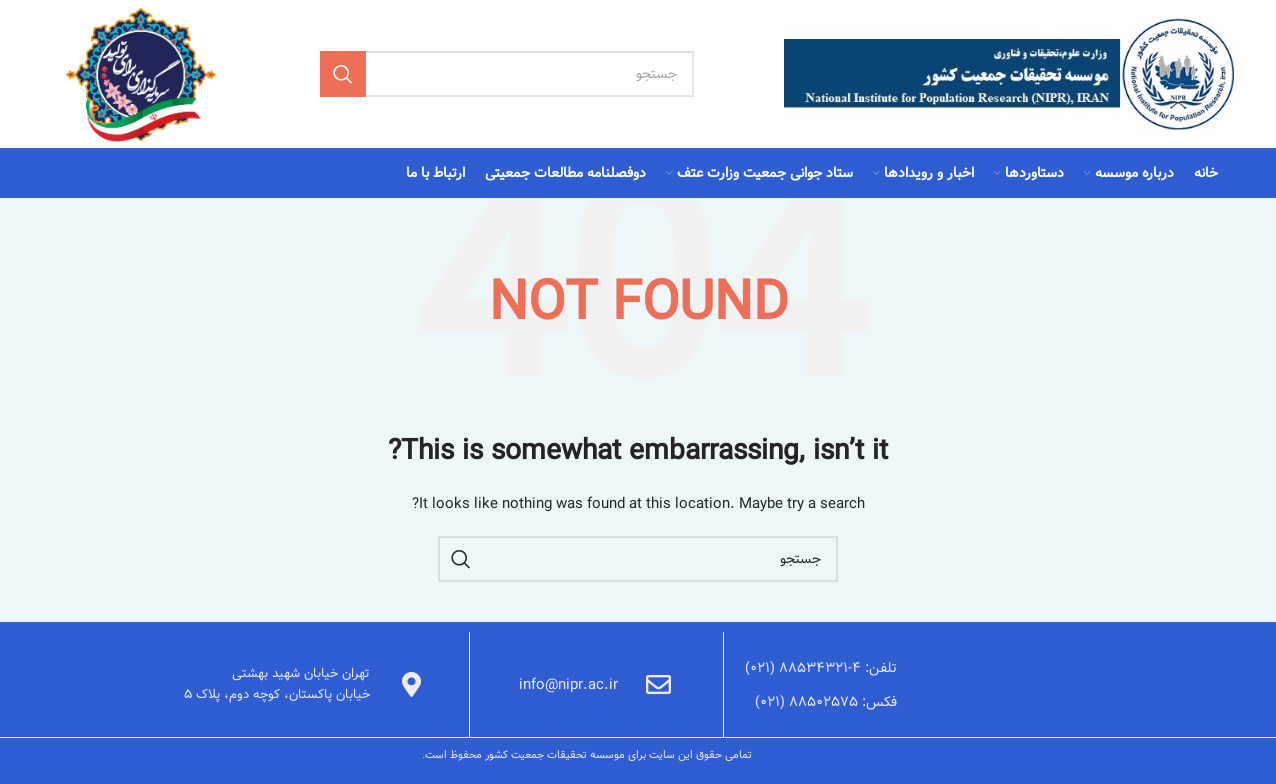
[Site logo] (1009, 74)
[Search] (507, 74)
